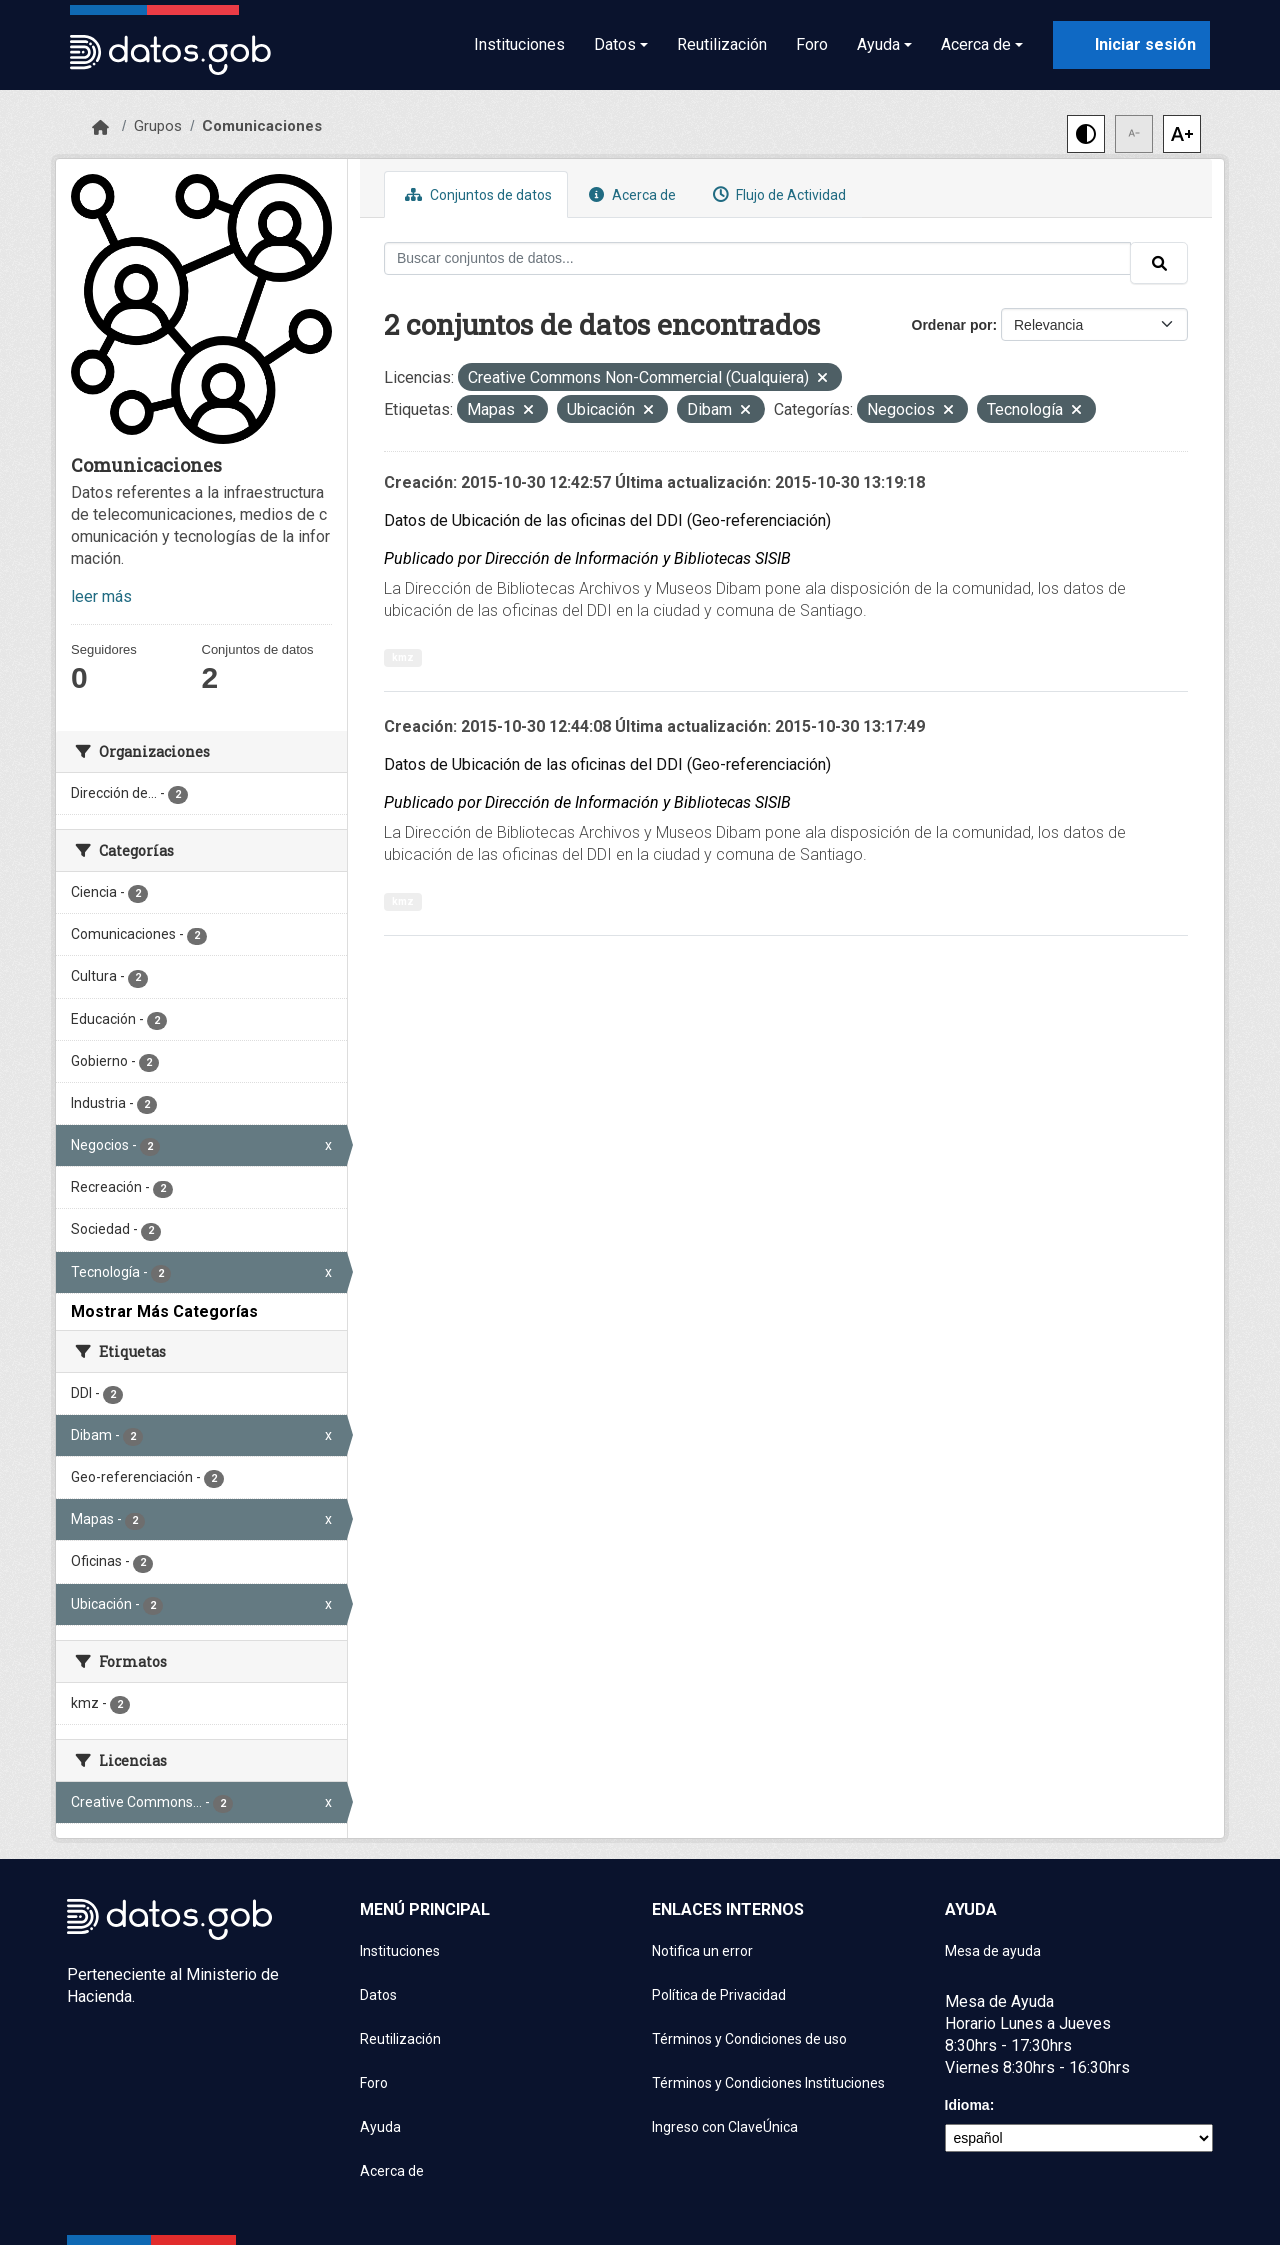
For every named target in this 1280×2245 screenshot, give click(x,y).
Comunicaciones (262, 126)
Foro (812, 44)
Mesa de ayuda (993, 1951)
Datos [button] (615, 44)
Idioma (967, 2105)
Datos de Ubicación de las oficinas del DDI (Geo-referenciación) (607, 520)
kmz (403, 657)
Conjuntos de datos (476, 194)
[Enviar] (1159, 263)
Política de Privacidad (719, 1995)
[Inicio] (100, 128)
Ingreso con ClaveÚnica (725, 2127)
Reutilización (722, 44)
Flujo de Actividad (777, 194)
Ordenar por (952, 325)
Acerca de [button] (976, 44)
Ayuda (380, 2127)
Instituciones (519, 44)
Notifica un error (702, 1951)
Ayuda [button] (878, 44)
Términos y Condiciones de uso (749, 2039)
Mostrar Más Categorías (164, 1311)
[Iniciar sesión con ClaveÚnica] (1131, 45)
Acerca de (630, 194)
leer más (101, 596)
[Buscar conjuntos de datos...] (757, 258)
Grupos (158, 126)
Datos (378, 1995)
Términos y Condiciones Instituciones (768, 2083)
